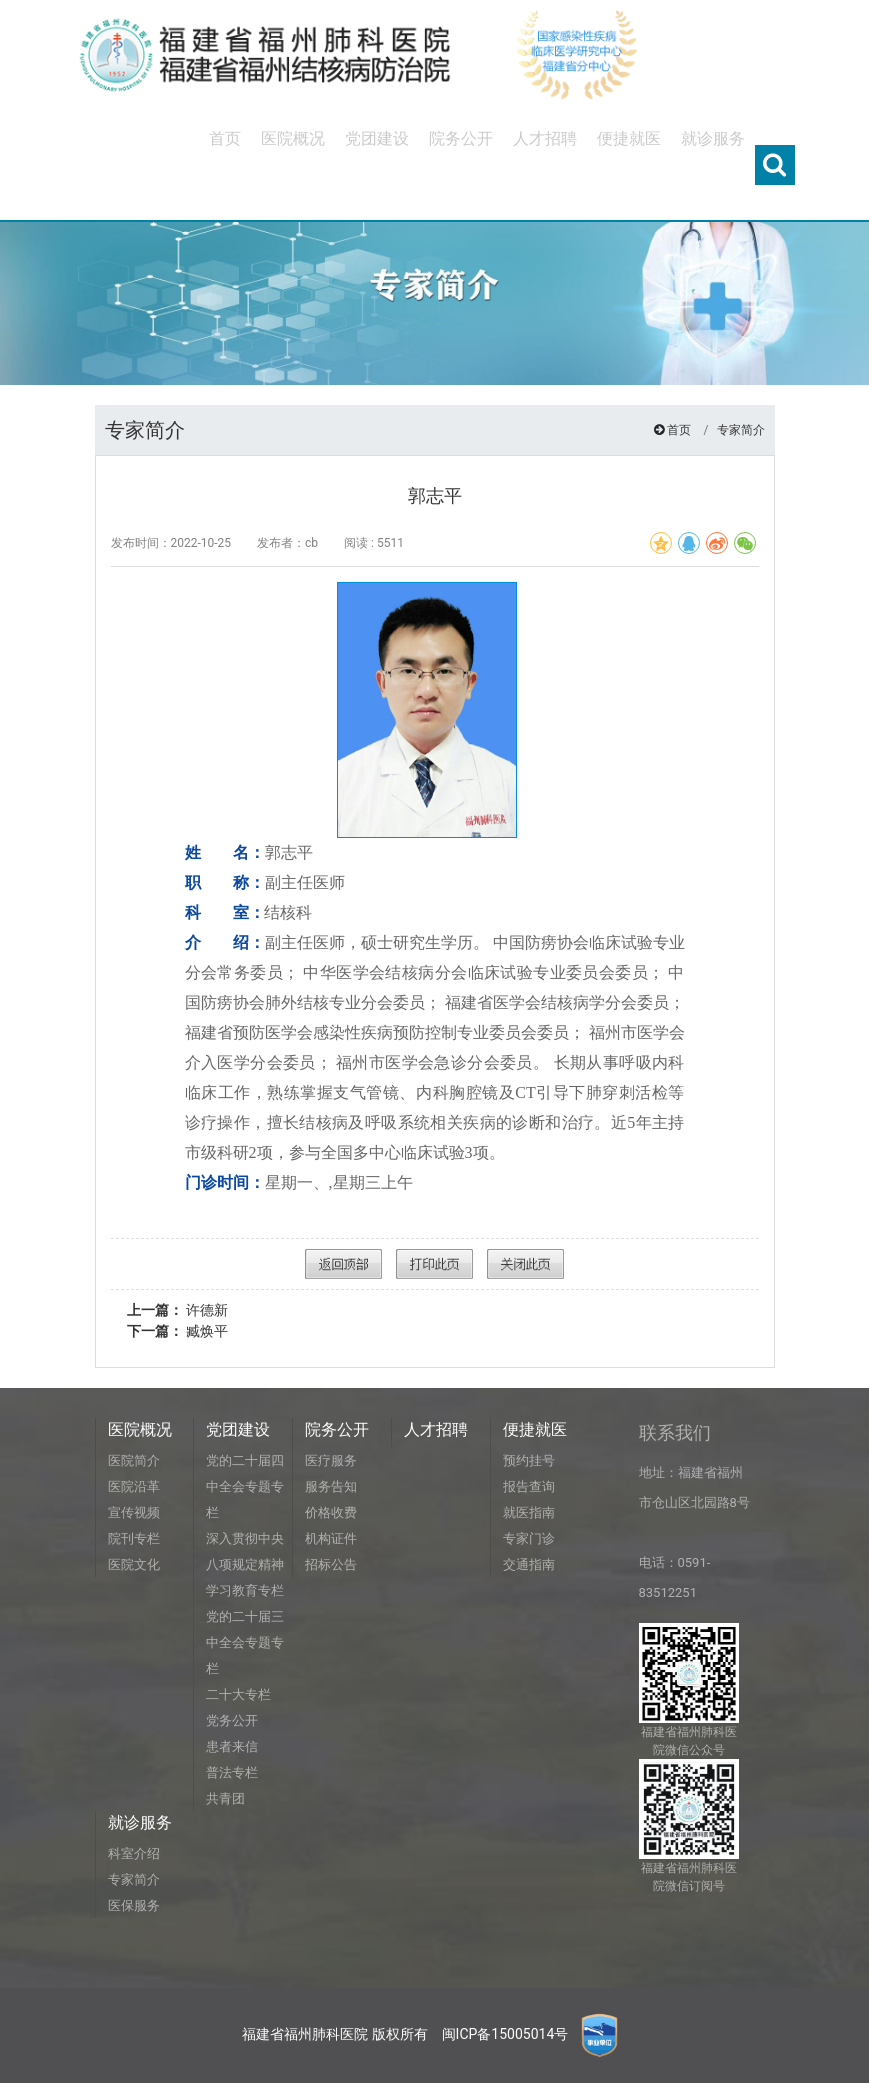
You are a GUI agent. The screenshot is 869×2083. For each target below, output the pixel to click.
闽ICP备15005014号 (505, 2034)
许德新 (177, 1310)
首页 (679, 430)
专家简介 (741, 430)
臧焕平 (177, 1331)
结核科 (290, 912)
